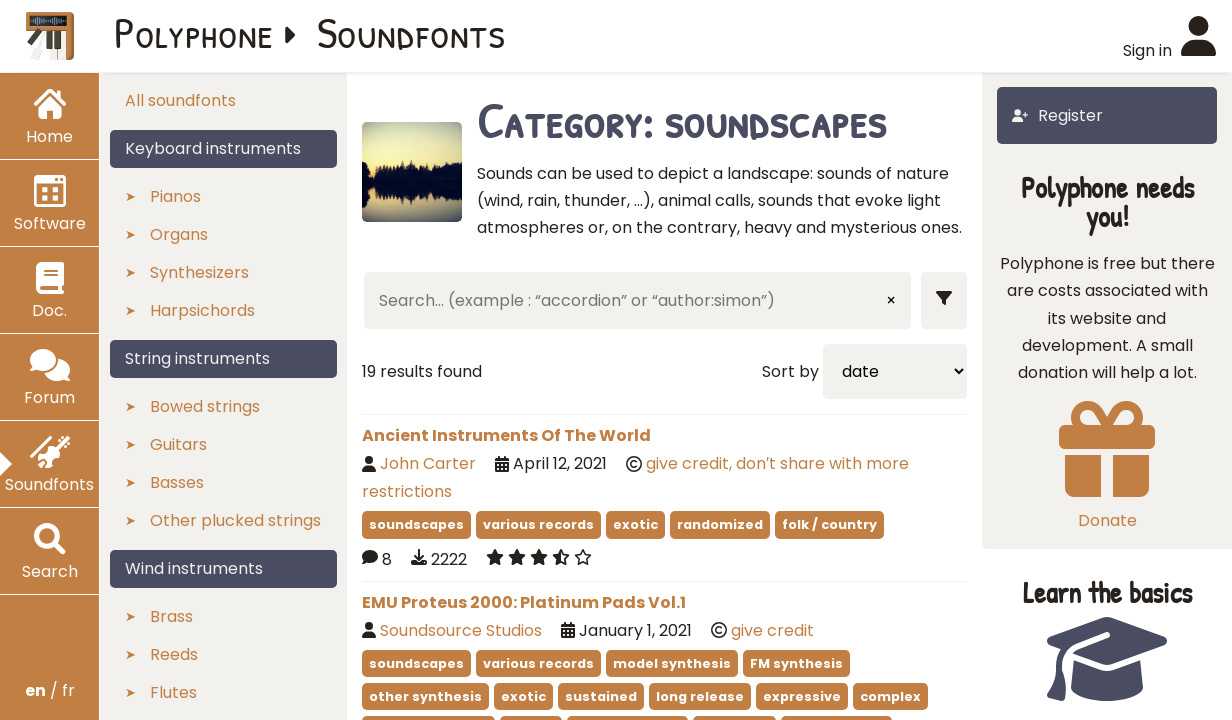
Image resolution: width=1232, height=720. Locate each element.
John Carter (428, 463)
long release (700, 696)
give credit (772, 630)
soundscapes (416, 524)
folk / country (829, 524)
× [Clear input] (891, 300)
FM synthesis (796, 663)
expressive (802, 696)
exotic (635, 524)
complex (890, 696)
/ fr (50, 690)
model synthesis (672, 663)
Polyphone (194, 32)
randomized (720, 524)
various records (538, 524)
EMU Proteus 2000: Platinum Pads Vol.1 (524, 602)
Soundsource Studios (461, 630)
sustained (601, 696)
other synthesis (425, 696)
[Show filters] (944, 300)
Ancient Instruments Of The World (506, 435)
